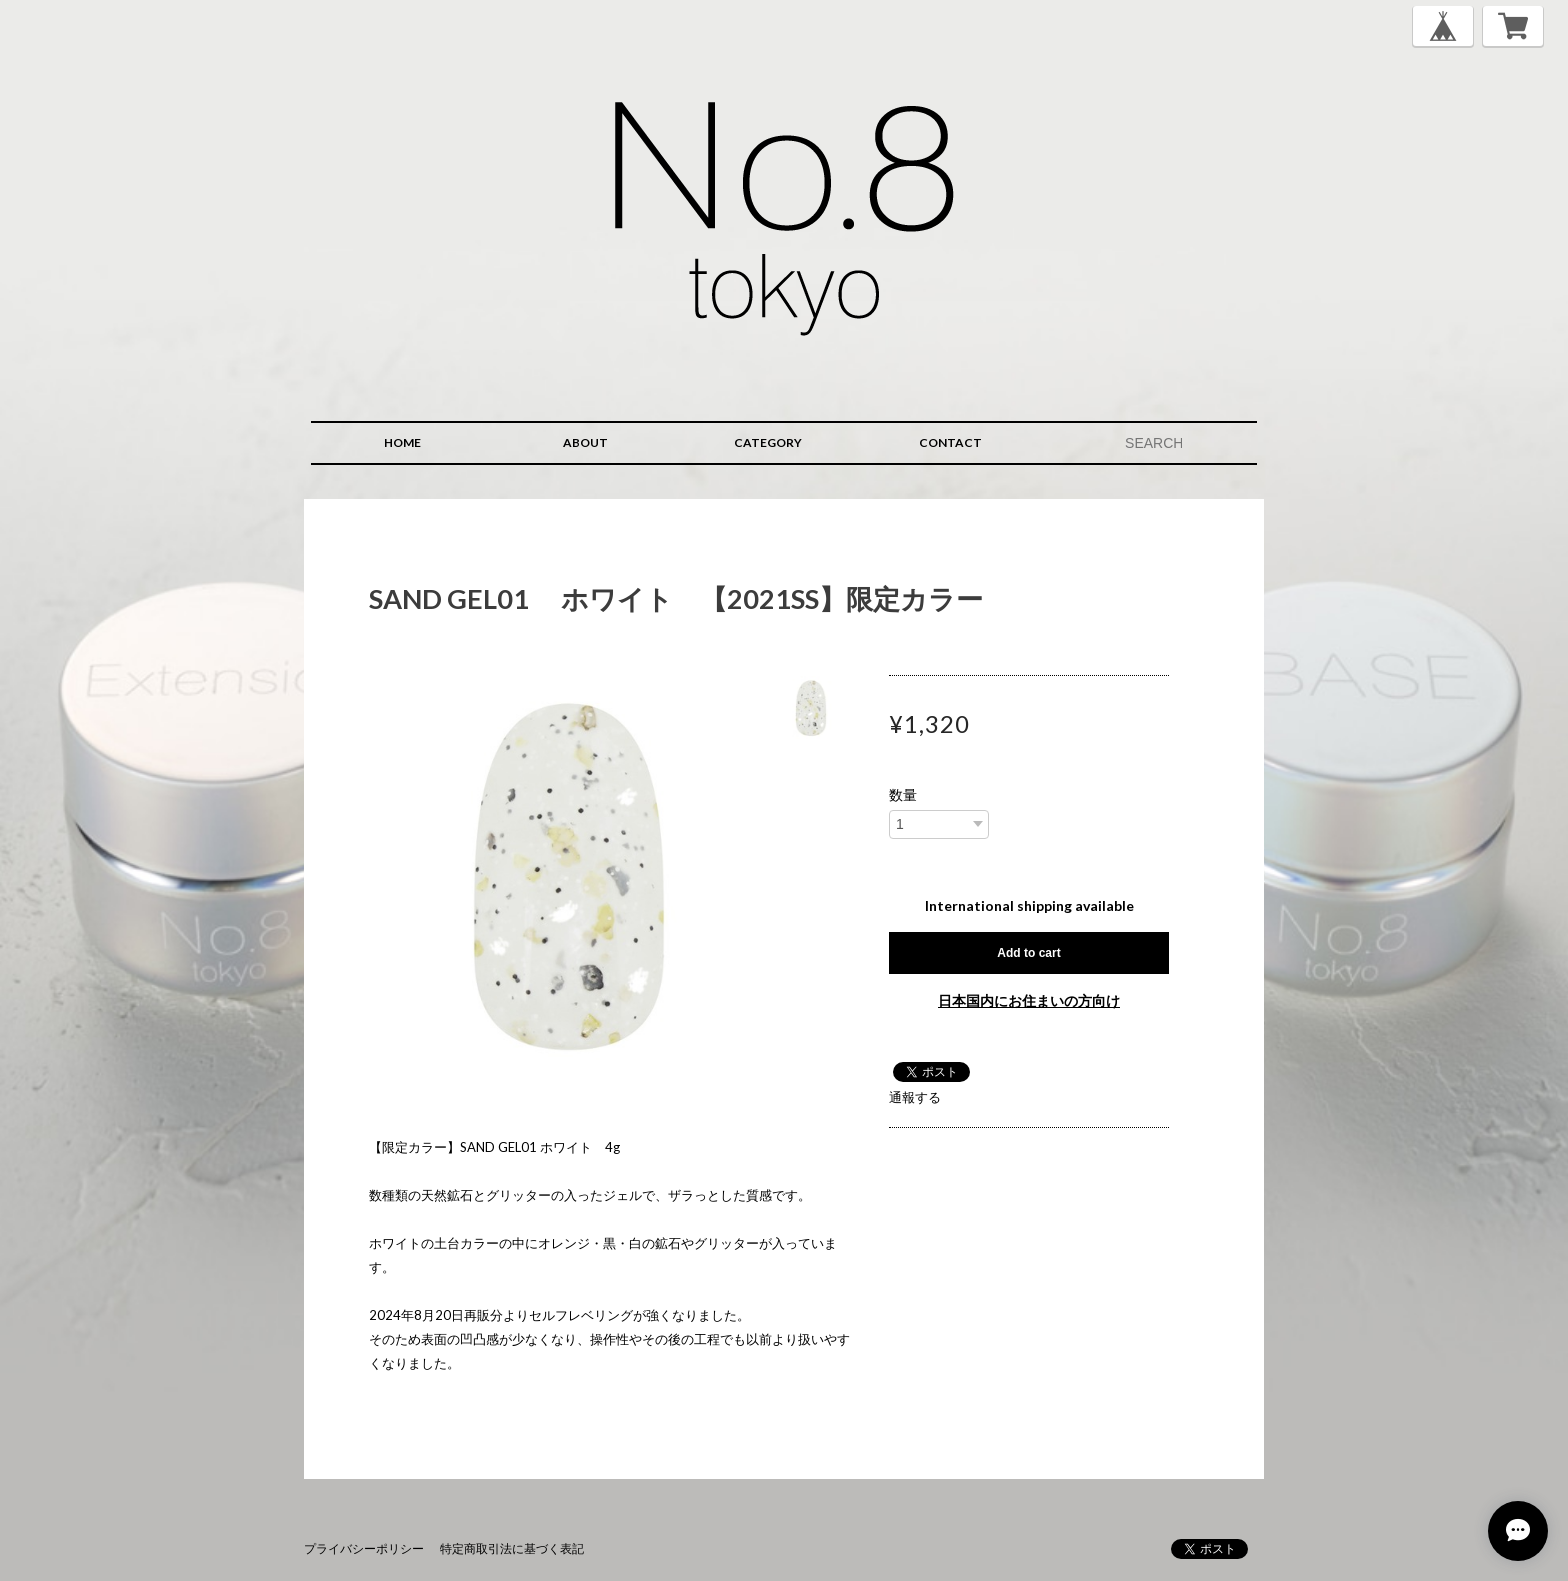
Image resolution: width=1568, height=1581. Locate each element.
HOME (402, 442)
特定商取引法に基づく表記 (512, 1548)
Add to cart (1028, 953)
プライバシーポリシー (364, 1548)
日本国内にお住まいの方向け (1029, 1000)
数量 (903, 795)
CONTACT (950, 442)
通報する (915, 1097)
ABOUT (585, 442)
